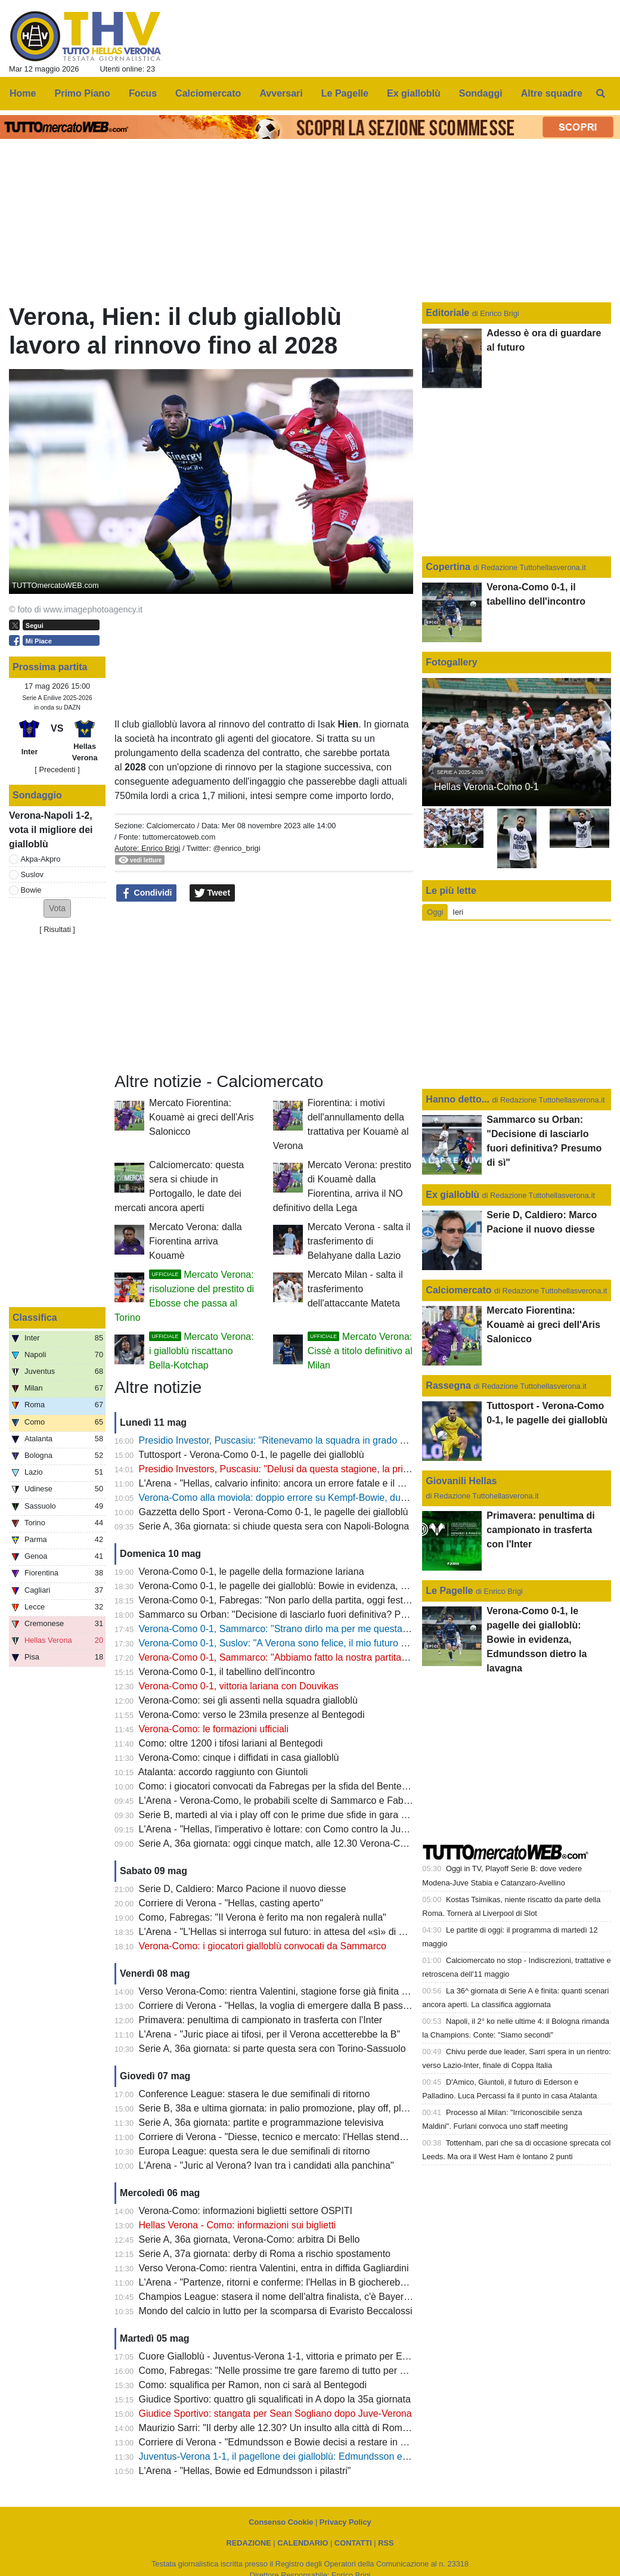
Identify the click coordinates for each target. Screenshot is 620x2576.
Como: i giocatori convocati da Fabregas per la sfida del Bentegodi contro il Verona (314, 1786)
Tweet (212, 893)
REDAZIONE (248, 2542)
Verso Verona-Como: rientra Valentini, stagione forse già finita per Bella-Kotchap (308, 1991)
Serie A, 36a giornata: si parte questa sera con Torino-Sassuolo (272, 2049)
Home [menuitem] (23, 93)
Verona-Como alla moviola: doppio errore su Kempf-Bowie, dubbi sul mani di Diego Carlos (329, 1498)
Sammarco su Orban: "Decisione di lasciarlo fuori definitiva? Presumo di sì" (297, 1614)
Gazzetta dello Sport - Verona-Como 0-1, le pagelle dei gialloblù (273, 1512)
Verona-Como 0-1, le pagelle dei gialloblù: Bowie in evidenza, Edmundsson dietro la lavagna (334, 1586)
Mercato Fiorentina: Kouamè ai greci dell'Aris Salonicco (201, 1117)
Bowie (31, 890)
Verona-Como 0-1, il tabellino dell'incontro (227, 1672)
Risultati (57, 929)
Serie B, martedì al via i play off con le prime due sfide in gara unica (281, 1815)
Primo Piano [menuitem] (82, 93)
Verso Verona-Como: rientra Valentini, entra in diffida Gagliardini (274, 2268)
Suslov (32, 874)
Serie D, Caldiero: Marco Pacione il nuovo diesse (242, 1889)
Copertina (448, 567)
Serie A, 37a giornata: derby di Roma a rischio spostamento (264, 2254)
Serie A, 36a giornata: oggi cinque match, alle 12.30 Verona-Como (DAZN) (296, 1843)
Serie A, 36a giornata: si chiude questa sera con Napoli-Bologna (274, 1526)
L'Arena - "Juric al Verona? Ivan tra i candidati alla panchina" (266, 2165)
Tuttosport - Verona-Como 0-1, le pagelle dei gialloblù (251, 1455)
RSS (385, 2542)
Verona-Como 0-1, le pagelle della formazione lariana (251, 1571)
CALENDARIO (302, 2542)
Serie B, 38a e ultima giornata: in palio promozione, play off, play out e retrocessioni (315, 2108)
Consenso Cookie (281, 2522)
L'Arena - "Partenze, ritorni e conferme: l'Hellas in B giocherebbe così (285, 2282)
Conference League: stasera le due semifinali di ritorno (254, 2094)
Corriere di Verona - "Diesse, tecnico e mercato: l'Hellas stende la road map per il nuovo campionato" (352, 2137)
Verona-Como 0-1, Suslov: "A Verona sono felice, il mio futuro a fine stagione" (302, 1643)
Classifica (35, 1317)
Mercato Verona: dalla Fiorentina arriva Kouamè (195, 1241)
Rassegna (448, 1385)
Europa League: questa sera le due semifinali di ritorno (254, 2151)
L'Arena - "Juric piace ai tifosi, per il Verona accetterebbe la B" (270, 2034)
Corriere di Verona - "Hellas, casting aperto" (231, 1903)
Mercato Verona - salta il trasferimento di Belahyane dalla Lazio (359, 1241)
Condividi (146, 893)
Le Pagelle (449, 1591)
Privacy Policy (345, 2522)
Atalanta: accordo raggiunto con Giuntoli (223, 1772)
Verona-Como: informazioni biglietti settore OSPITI (245, 2211)
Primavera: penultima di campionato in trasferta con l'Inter (261, 2020)
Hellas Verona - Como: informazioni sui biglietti (237, 2225)
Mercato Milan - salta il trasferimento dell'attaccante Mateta (355, 1289)
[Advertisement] (264, 987)
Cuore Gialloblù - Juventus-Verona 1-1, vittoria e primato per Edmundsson (295, 2356)
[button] (57, 908)
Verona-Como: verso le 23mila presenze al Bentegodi (252, 1715)
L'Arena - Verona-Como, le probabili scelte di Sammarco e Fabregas (283, 1800)
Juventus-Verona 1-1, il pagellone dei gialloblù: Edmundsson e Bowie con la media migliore (331, 2456)
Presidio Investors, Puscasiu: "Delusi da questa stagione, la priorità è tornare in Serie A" (324, 1469)
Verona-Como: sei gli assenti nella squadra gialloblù (248, 1700)
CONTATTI (353, 2542)
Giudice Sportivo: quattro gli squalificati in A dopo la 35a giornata (275, 2399)
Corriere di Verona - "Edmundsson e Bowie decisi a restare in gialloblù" (289, 2442)
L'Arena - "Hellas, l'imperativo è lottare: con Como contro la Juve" (276, 1829)
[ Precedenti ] (57, 769)
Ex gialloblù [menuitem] (414, 93)
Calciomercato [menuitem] (208, 93)
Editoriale (449, 313)
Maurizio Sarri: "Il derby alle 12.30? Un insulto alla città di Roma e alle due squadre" (315, 2428)
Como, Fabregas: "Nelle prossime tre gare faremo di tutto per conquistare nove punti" (319, 2371)
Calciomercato (170, 825)
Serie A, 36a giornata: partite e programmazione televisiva (261, 2122)
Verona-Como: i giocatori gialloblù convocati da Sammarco (262, 1946)
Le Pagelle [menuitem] (344, 93)
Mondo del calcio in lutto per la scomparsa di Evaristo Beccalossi (276, 2311)
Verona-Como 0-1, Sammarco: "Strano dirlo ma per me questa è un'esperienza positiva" (325, 1629)
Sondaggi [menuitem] (481, 93)
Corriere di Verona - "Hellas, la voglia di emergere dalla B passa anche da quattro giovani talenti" (343, 2006)
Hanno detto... (457, 1099)
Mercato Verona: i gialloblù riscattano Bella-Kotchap (201, 1351)
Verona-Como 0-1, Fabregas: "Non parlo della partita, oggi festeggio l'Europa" (303, 1600)
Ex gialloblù (454, 1195)
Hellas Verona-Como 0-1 (486, 787)
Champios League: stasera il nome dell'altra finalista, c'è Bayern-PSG (286, 2297)
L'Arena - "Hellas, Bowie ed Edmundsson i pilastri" (245, 2471)
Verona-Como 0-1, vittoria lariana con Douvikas (239, 1686)
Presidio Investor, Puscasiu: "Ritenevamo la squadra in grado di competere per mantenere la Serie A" (353, 1440)
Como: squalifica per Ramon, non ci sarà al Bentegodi (253, 2385)
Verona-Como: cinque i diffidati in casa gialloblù (239, 1758)
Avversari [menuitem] (280, 93)
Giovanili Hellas (461, 1481)
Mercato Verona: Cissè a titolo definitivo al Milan (360, 1351)
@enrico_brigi (237, 848)
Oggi (435, 912)
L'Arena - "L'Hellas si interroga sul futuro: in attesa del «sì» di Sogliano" (289, 1932)
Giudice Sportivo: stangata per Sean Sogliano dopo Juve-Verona (275, 2413)
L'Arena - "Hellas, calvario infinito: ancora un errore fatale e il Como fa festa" (299, 1483)
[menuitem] (600, 93)
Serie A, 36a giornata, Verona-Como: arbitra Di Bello (249, 2239)
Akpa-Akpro (41, 858)
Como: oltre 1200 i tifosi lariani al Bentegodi (231, 1743)
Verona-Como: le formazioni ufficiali (214, 1729)
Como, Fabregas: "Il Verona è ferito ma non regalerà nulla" (262, 1917)
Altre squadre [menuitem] (551, 93)
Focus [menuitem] (143, 93)
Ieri (457, 912)
